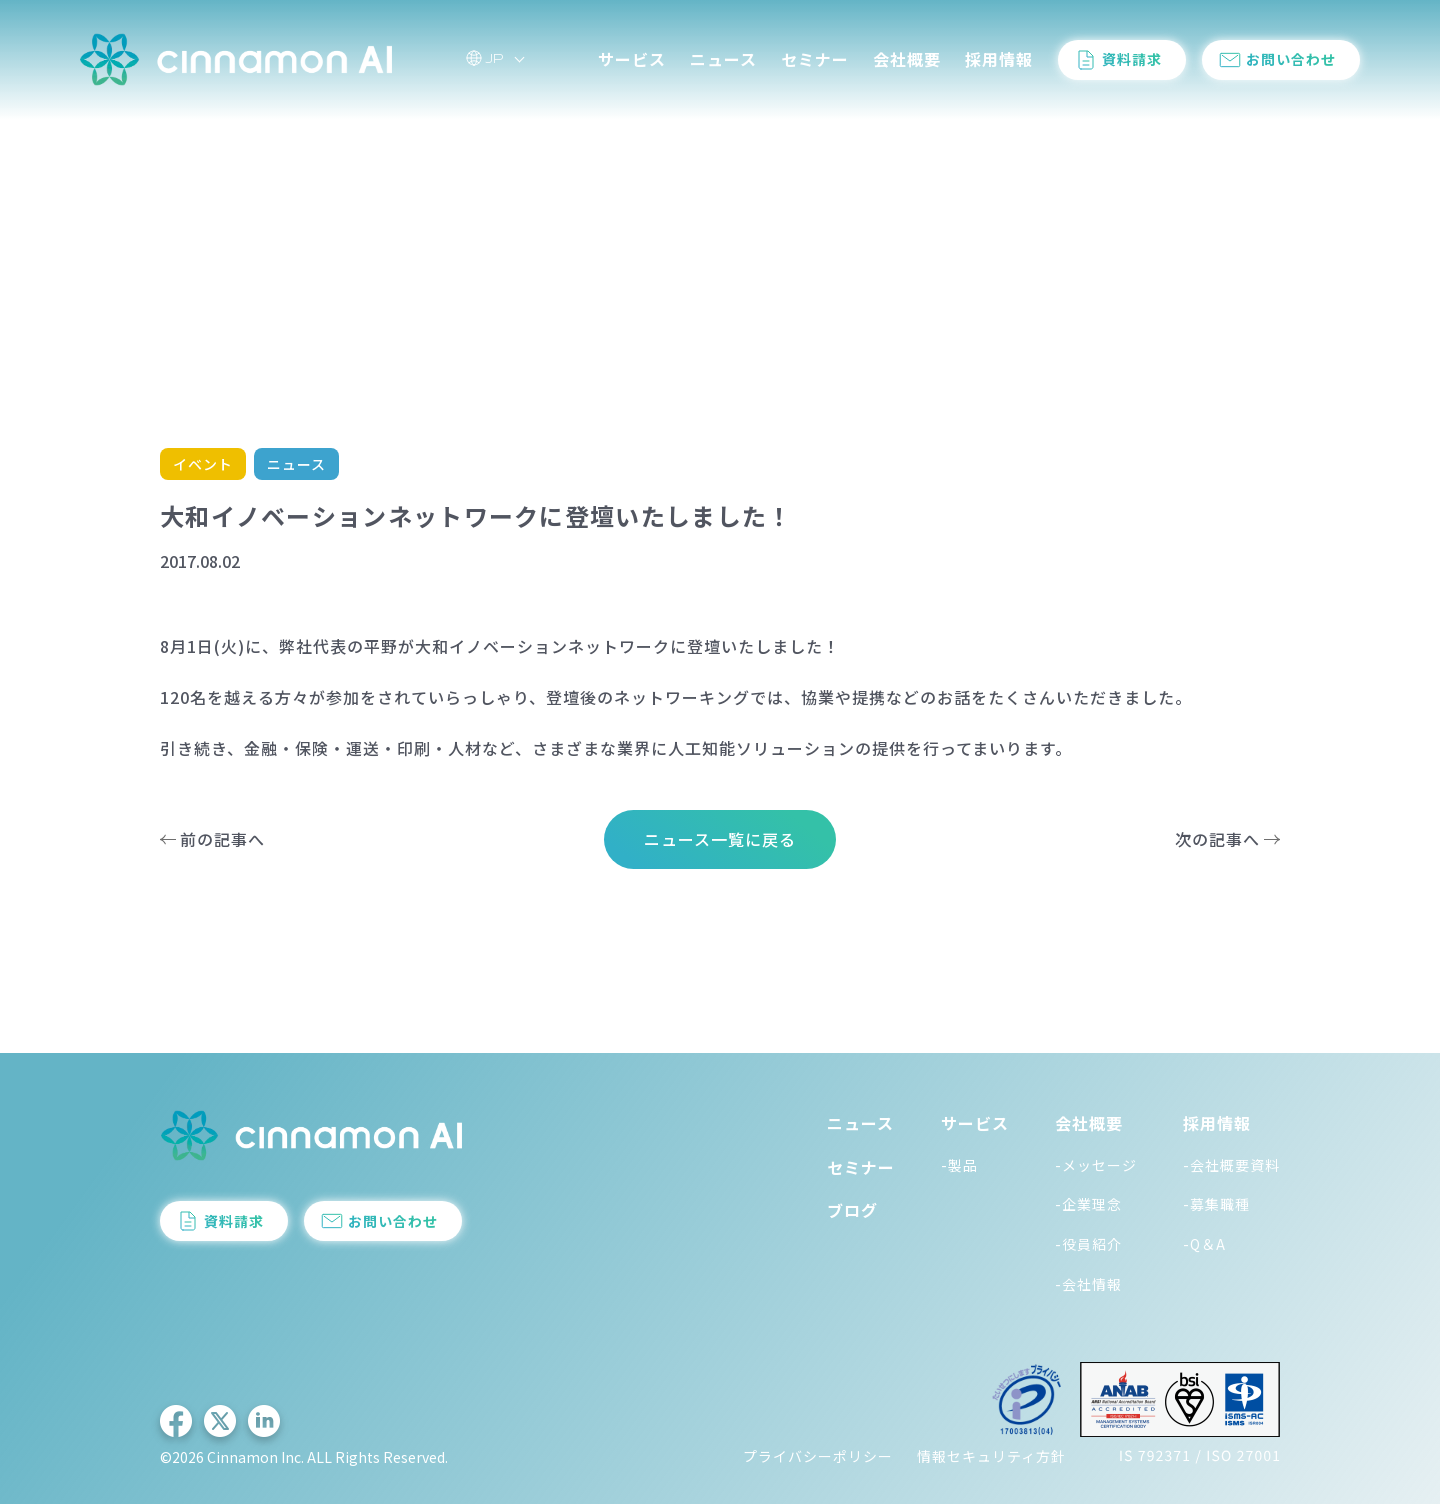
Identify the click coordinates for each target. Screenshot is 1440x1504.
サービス (632, 59)
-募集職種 (1216, 1204)
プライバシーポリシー (818, 1456)
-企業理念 (1088, 1204)
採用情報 (999, 59)
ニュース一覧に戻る (720, 839)
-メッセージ (1096, 1165)
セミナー (815, 59)
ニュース (723, 59)
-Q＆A (1204, 1244)
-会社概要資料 (1231, 1165)
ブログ (852, 1210)
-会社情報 (1088, 1284)
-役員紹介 (1088, 1244)
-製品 (959, 1165)
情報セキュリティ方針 (991, 1456)
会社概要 (907, 59)
